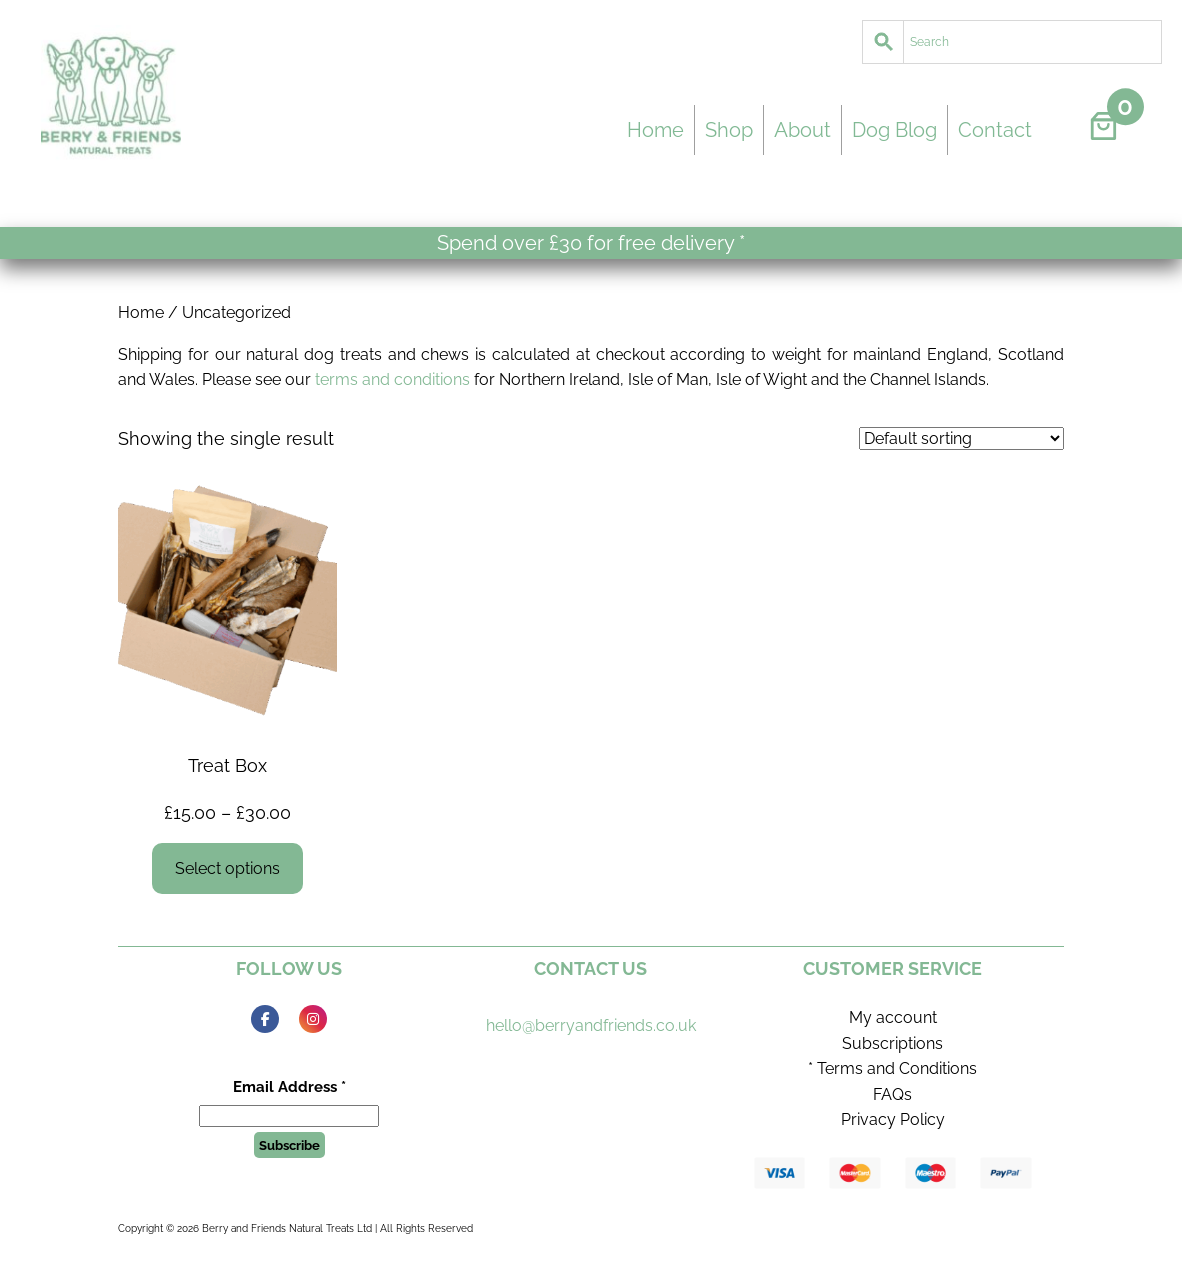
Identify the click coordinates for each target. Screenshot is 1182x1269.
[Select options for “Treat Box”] (228, 868)
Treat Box (227, 765)
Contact (995, 130)
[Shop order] (961, 438)
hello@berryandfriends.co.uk (591, 1025)
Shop (729, 130)
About (802, 130)
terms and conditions (392, 379)
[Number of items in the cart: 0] (1103, 125)
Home (655, 130)
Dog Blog (894, 130)
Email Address (289, 1087)
